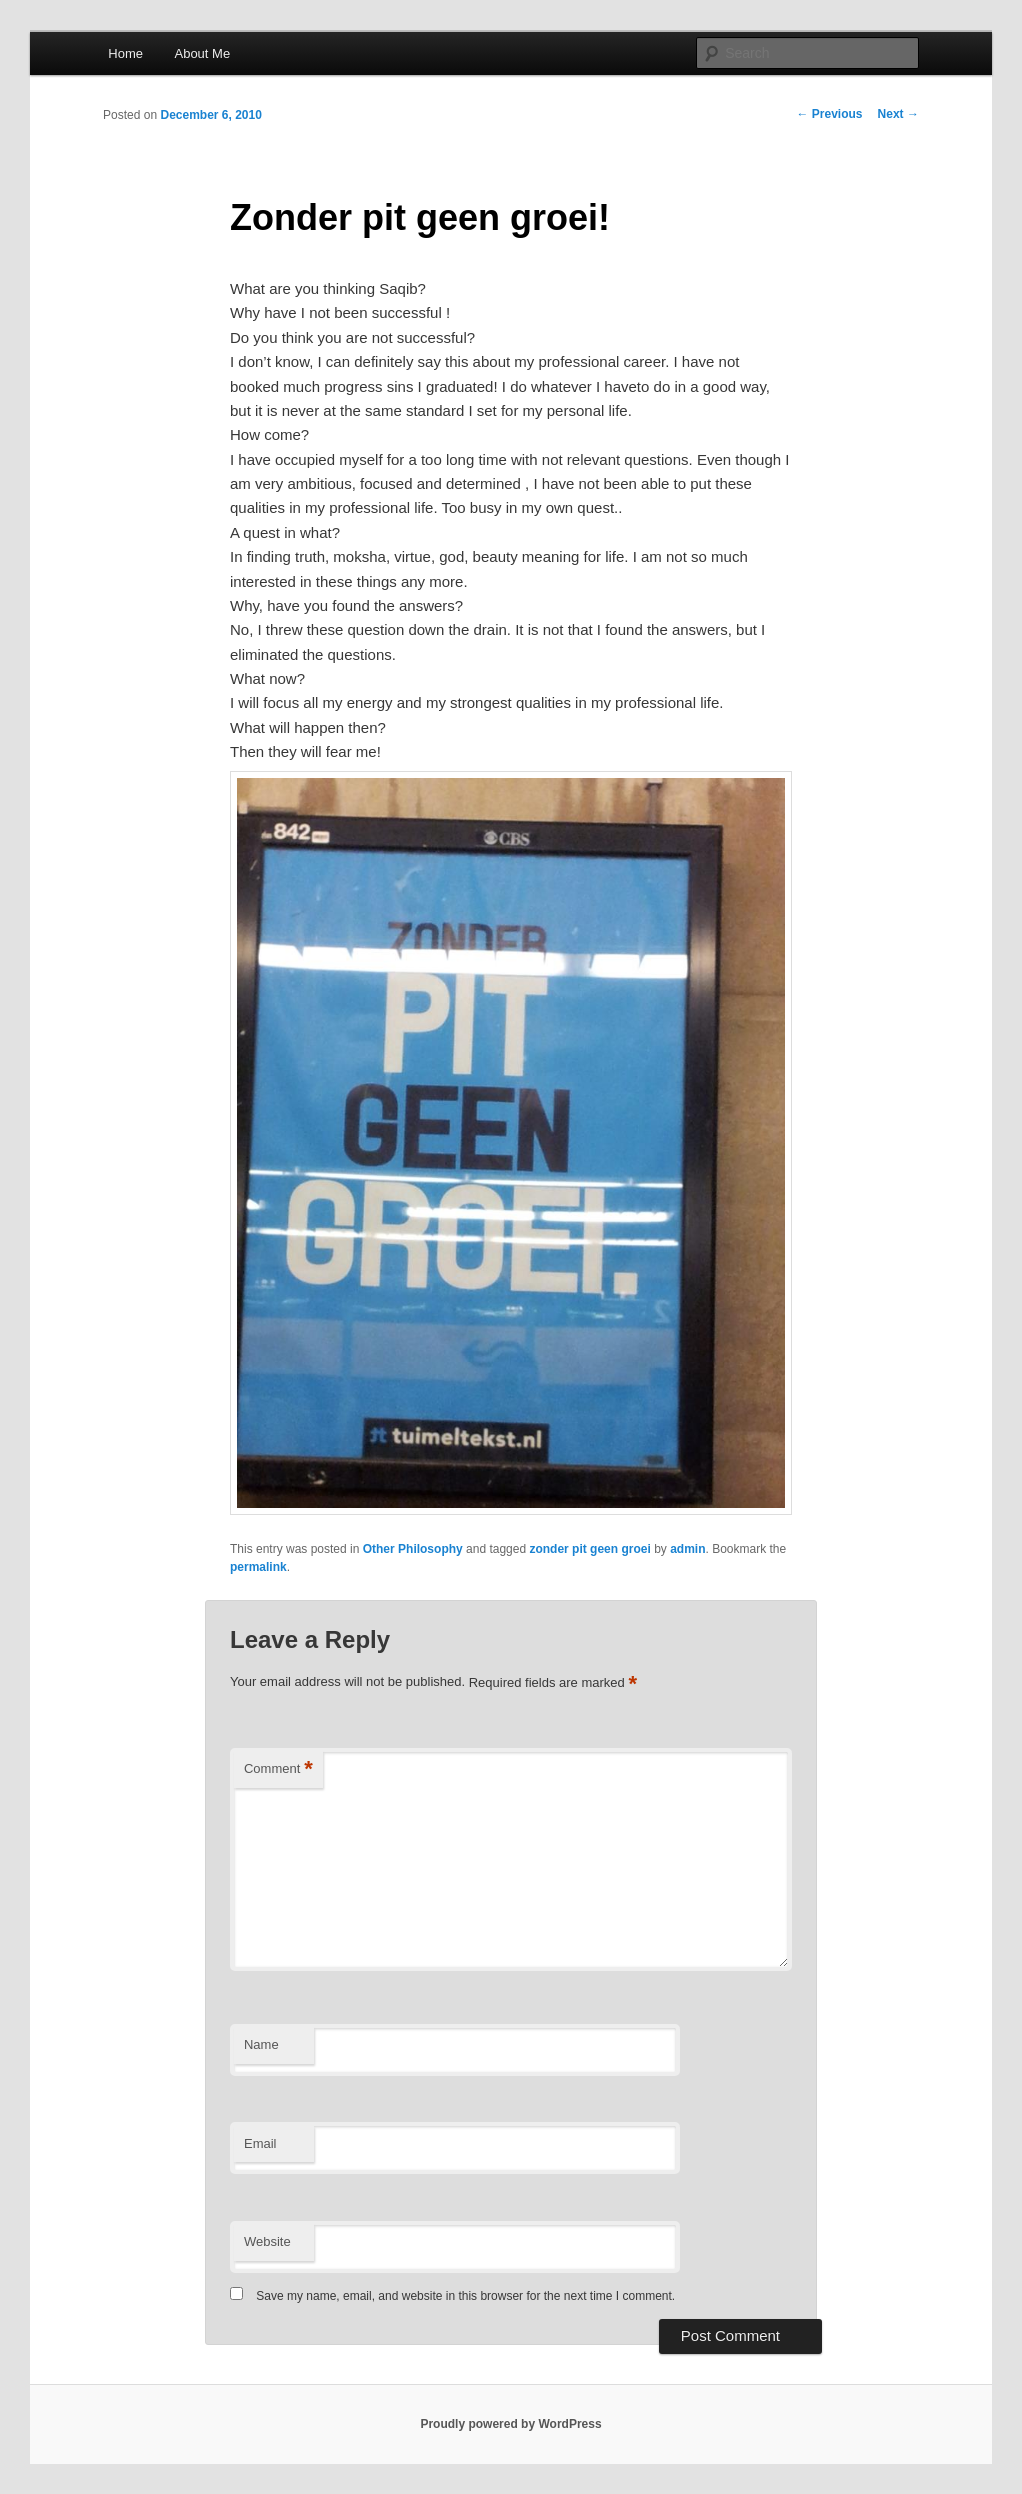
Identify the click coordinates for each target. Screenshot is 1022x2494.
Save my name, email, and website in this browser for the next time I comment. (465, 2296)
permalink (258, 1567)
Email (260, 2143)
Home (125, 53)
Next (898, 114)
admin (687, 1549)
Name (261, 2044)
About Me (202, 53)
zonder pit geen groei (589, 1549)
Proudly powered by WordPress (510, 2424)
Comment (278, 1769)
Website (267, 2241)
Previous (830, 114)
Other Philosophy (413, 1549)
